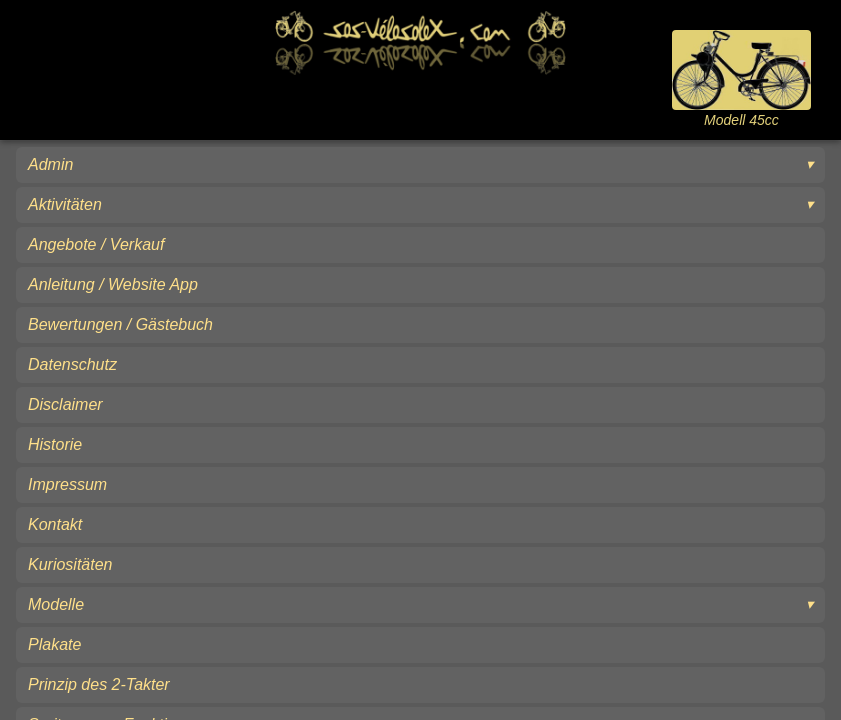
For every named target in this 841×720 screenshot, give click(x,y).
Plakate (54, 644)
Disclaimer (65, 404)
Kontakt (55, 524)
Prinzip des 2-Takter (99, 684)
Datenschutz (72, 364)
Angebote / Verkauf (96, 244)
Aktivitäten (65, 204)
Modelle (56, 604)
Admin (50, 164)
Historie (55, 444)
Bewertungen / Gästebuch (120, 324)
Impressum (67, 484)
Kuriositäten (70, 564)
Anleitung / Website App (113, 284)
